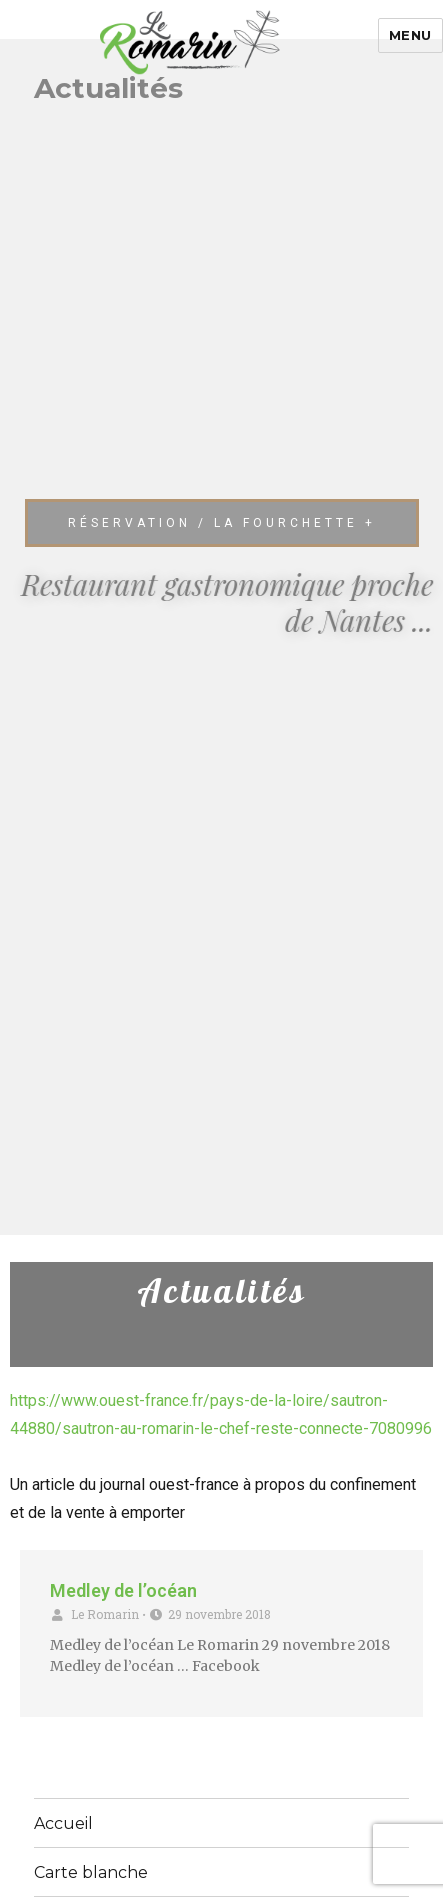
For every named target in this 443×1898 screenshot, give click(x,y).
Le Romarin (105, 1614)
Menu (410, 35)
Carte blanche (91, 1872)
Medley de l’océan (123, 1590)
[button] (222, 523)
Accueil (63, 1823)
